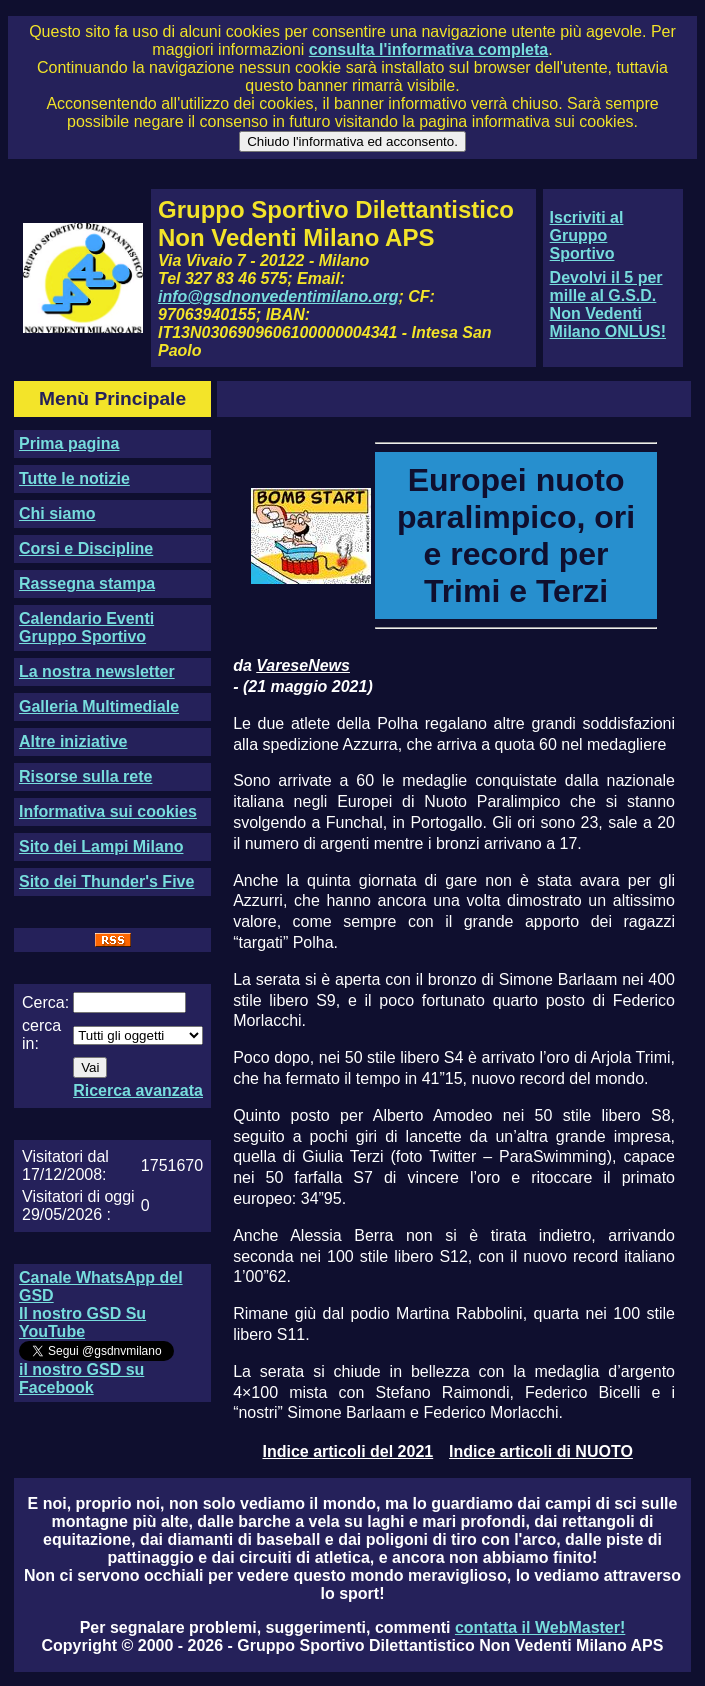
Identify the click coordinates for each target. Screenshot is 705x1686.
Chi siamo (57, 513)
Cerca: (45, 1002)
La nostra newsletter (97, 671)
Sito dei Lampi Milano (101, 846)
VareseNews (303, 665)
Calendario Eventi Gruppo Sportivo (86, 627)
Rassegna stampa (87, 583)
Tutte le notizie (74, 478)
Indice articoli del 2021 (347, 1451)
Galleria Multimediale (99, 706)
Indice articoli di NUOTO (541, 1451)
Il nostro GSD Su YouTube (82, 1322)
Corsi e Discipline (86, 548)
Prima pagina (69, 443)
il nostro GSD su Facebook (81, 1378)
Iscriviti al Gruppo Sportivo (587, 235)
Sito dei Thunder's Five (106, 881)
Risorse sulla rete (85, 776)
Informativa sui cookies (108, 811)
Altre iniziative (73, 741)
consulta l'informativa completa (428, 49)
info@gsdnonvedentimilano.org (278, 296)
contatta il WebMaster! (540, 1627)
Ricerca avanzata (138, 1090)
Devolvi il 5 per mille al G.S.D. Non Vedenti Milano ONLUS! (608, 304)
